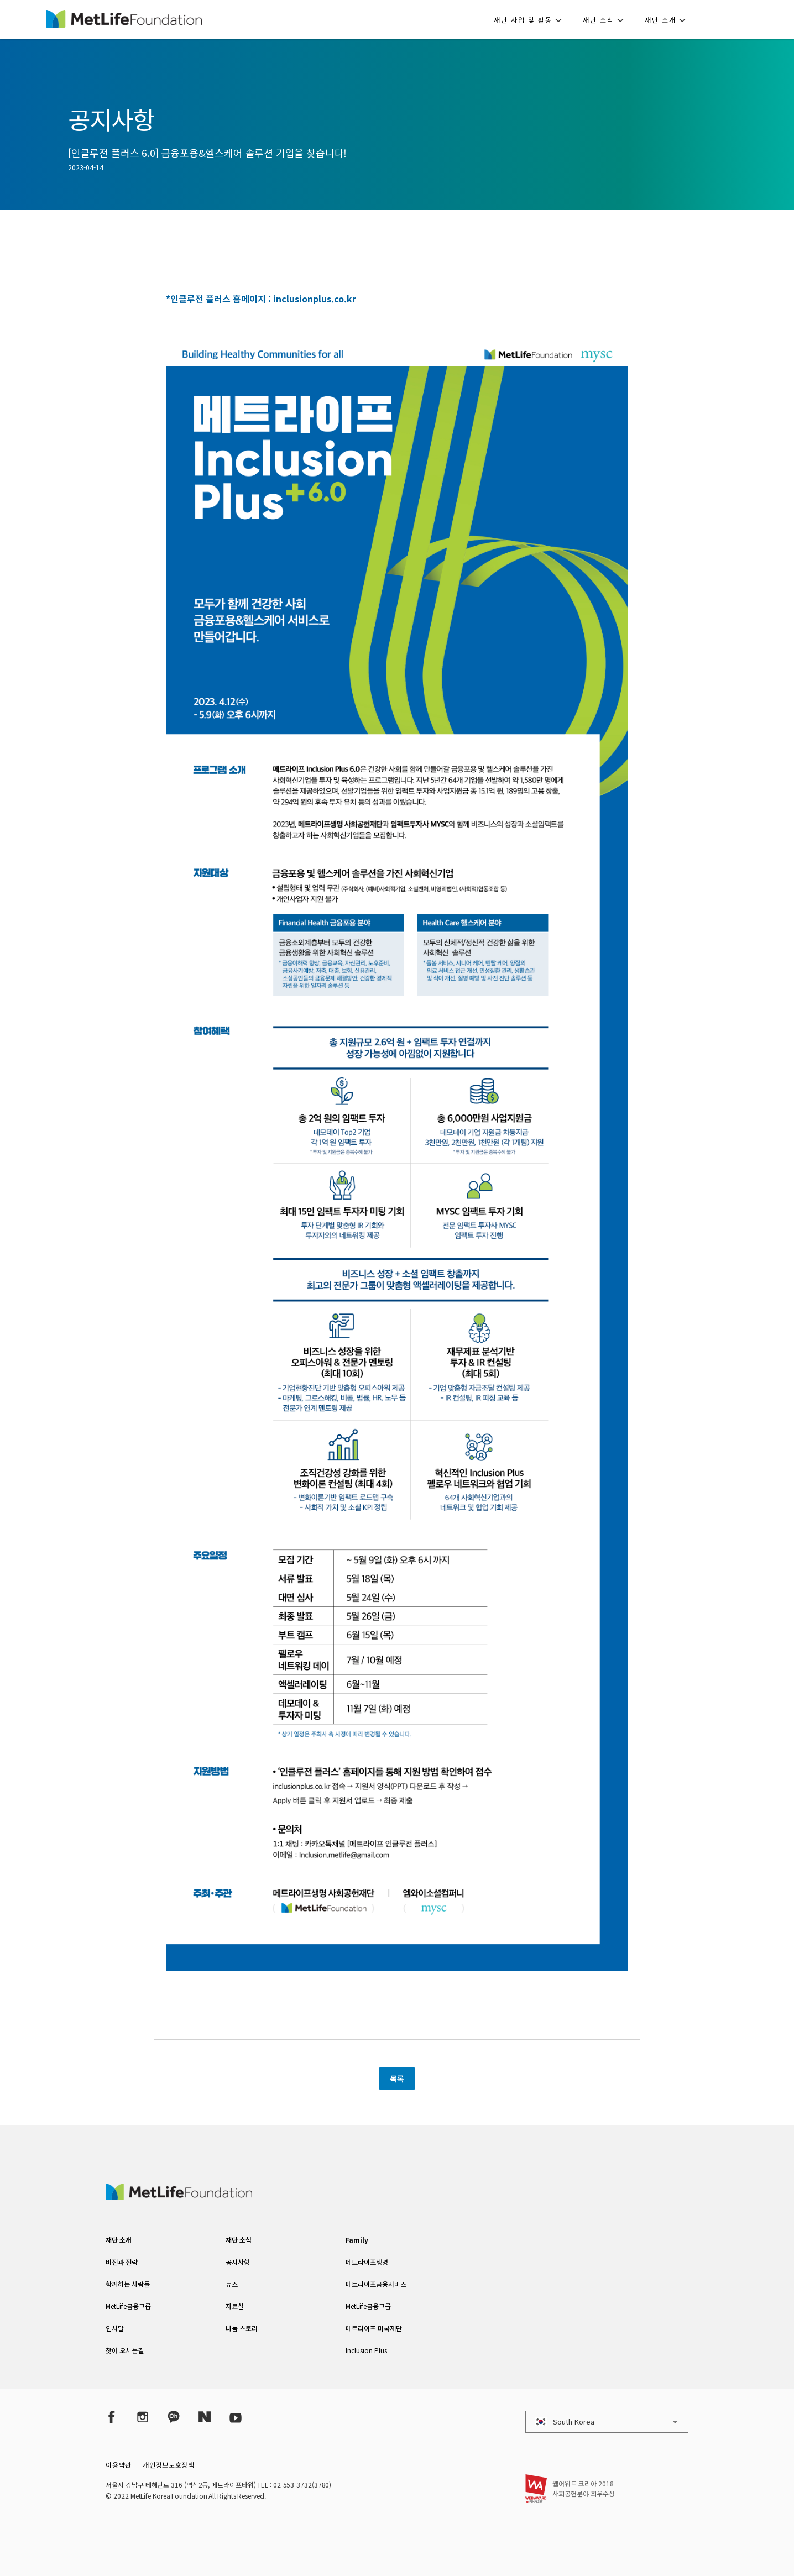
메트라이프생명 (367, 2261)
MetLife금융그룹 (128, 2306)
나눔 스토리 (242, 2328)
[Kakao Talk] (174, 2417)
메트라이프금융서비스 (376, 2284)
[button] (531, 19)
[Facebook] (112, 2417)
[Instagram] (143, 2417)
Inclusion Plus (366, 2350)
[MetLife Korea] (179, 2196)
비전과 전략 (122, 2261)
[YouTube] (235, 2417)
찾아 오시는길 (125, 2350)
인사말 (115, 2328)
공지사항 (238, 2261)
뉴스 (232, 2284)
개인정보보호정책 (169, 2464)
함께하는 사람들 (128, 2284)
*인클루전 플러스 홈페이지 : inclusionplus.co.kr (261, 298)
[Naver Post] (204, 2417)
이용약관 (119, 2464)
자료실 (235, 2306)
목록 (397, 2078)
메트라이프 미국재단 (374, 2328)
